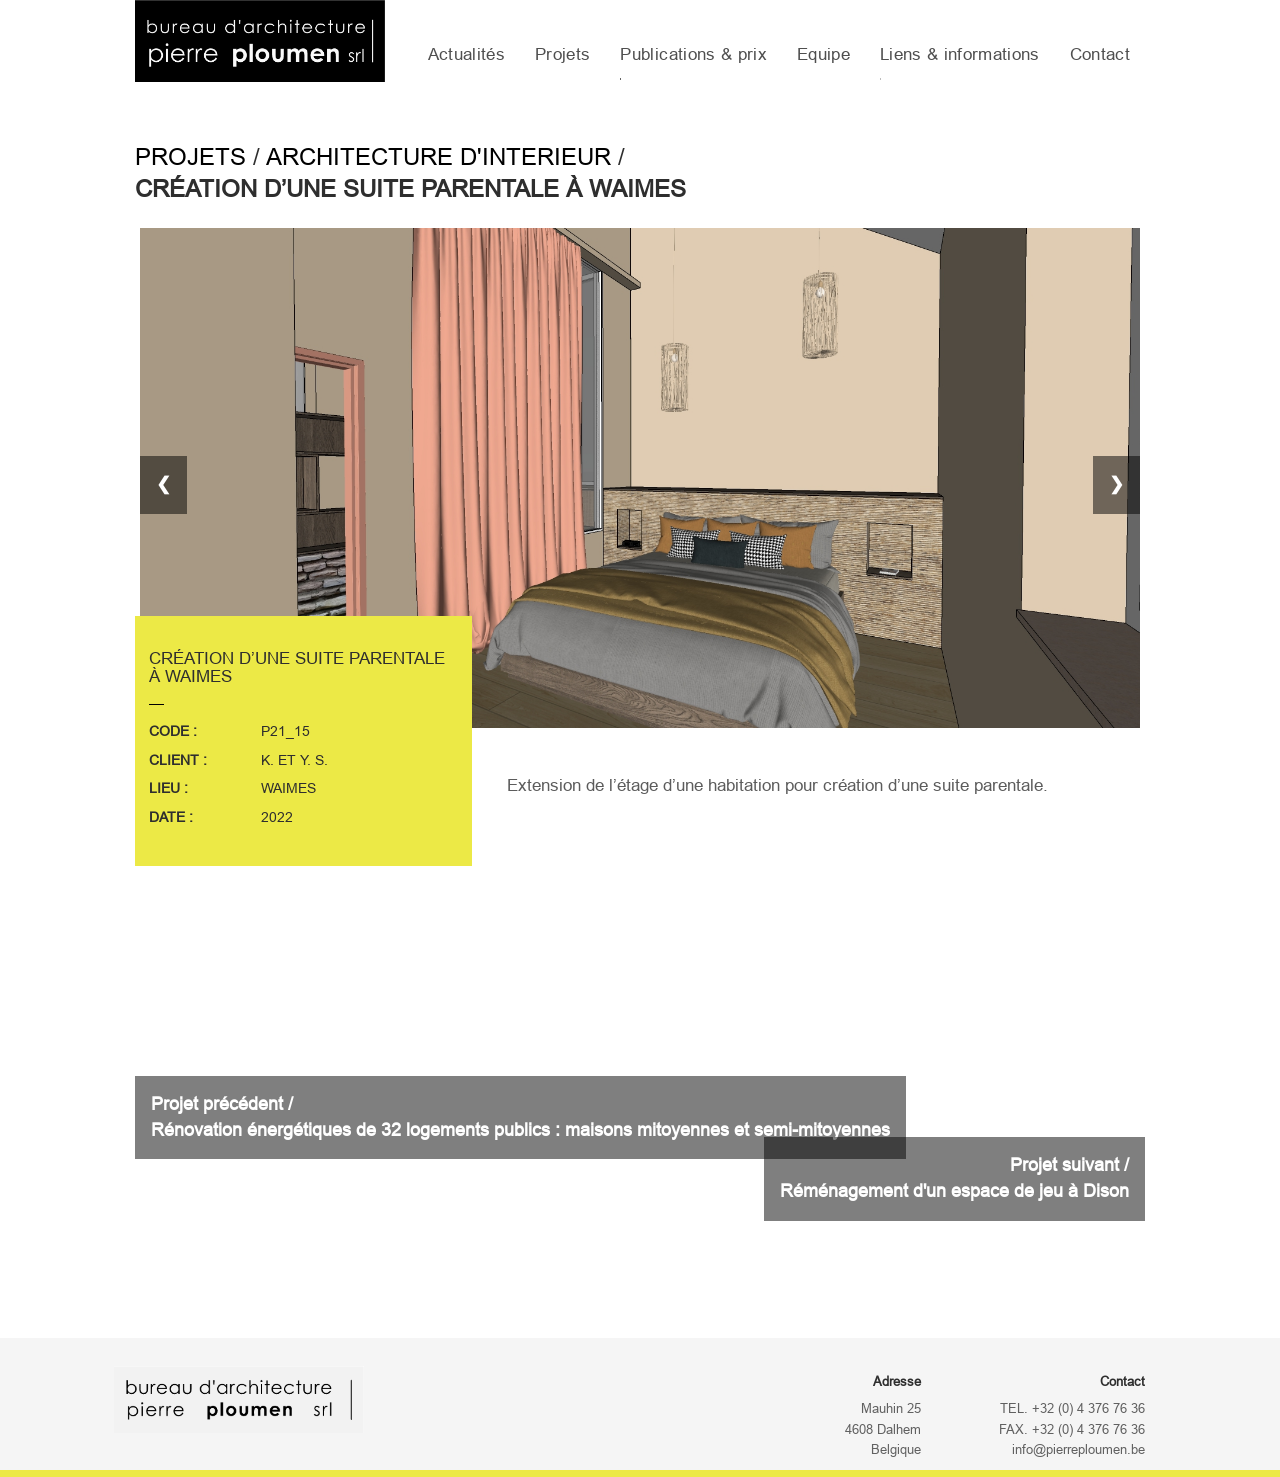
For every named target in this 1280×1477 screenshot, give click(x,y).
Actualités (466, 54)
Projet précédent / (520, 1117)
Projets (562, 54)
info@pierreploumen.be (1078, 1450)
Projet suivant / (954, 1178)
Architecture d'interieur (438, 156)
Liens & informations (960, 54)
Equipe (823, 54)
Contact (1100, 54)
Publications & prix (693, 54)
